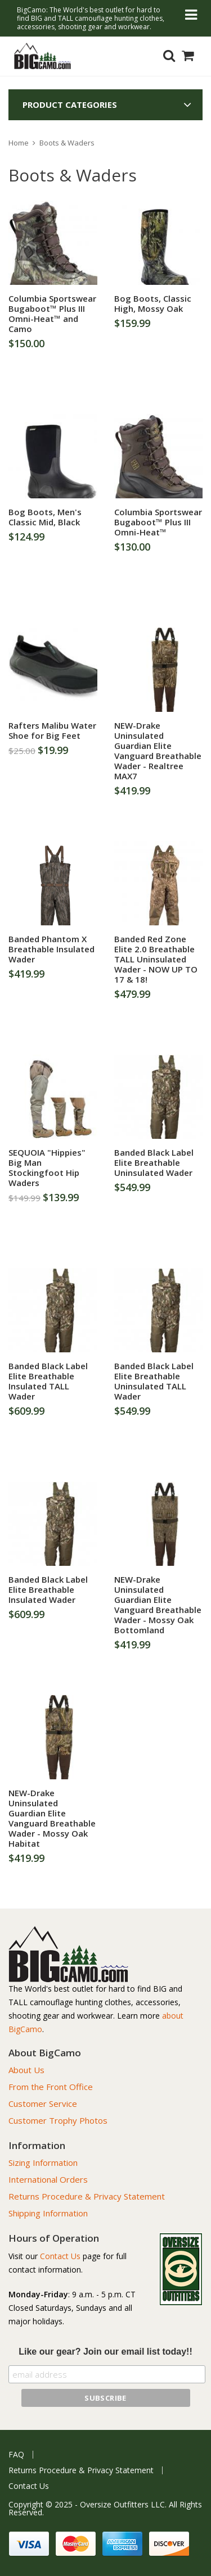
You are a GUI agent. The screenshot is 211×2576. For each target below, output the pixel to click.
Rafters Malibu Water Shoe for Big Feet (52, 730)
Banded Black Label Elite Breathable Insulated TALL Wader (48, 1381)
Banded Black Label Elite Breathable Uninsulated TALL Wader (154, 1381)
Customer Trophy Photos (57, 2120)
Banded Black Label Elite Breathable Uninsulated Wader (154, 1162)
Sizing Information (43, 2162)
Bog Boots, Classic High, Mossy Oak (152, 303)
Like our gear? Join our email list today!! (105, 2351)
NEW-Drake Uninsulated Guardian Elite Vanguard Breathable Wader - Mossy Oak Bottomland (157, 1604)
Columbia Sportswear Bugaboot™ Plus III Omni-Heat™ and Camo (52, 313)
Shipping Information (48, 2213)
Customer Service (42, 2103)
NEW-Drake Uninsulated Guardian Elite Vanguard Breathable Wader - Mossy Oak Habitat (52, 1818)
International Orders (48, 2179)
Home (18, 143)
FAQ (16, 2455)
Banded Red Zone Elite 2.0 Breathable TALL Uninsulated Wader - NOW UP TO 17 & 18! (155, 959)
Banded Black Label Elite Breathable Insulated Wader (48, 1589)
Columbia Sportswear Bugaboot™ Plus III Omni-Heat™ (158, 522)
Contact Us (60, 2256)
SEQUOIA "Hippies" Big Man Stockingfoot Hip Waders (47, 1167)
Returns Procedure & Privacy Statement (86, 2196)
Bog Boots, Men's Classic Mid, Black (45, 517)
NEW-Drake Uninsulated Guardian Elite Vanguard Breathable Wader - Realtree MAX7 (157, 750)
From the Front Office (50, 2086)
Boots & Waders (67, 143)
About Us (26, 2069)
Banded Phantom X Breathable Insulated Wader (51, 949)
